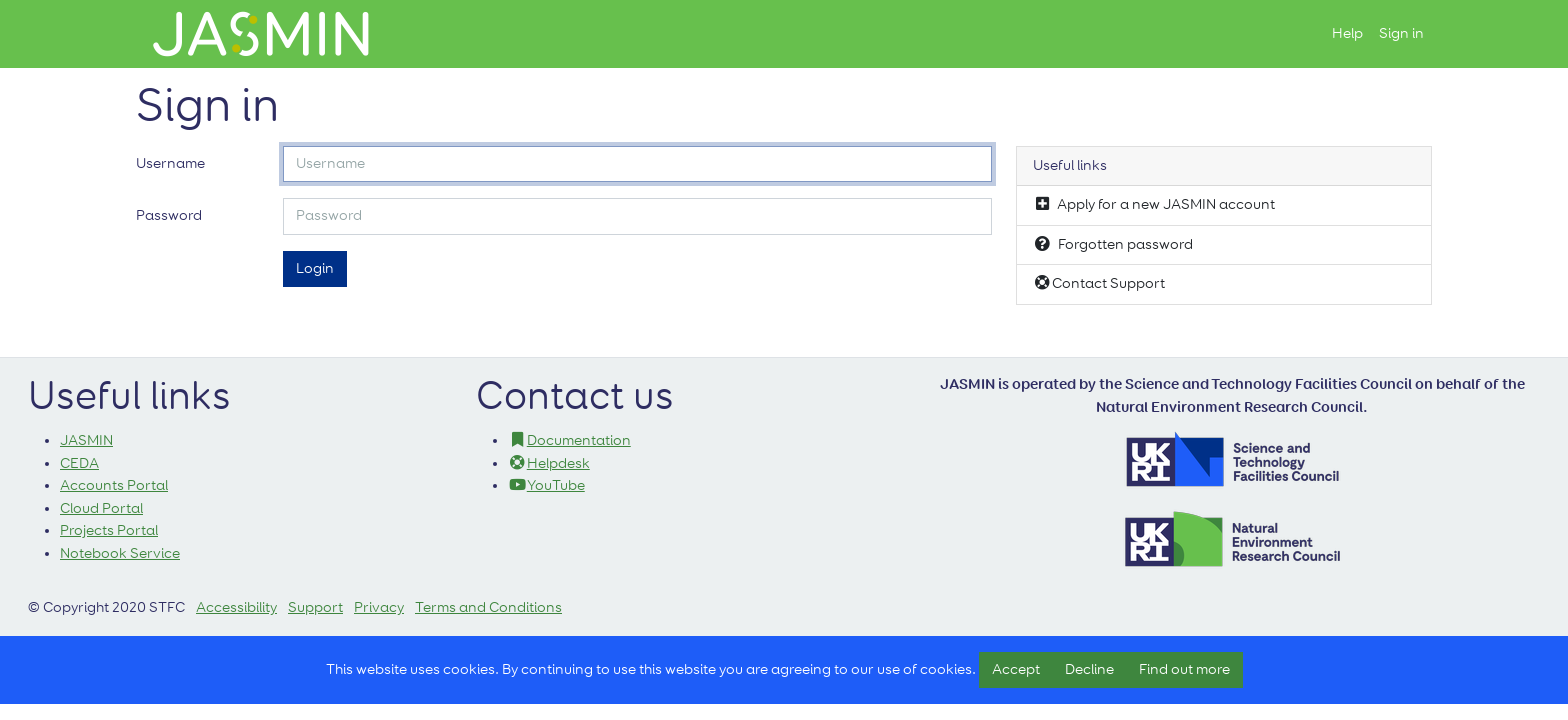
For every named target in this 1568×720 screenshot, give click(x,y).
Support (315, 607)
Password (169, 215)
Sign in (1401, 33)
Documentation (569, 440)
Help (1347, 33)
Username (170, 163)
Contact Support (1099, 283)
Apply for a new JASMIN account (1154, 204)
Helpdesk (549, 463)
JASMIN (86, 440)
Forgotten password (1113, 244)
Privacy (379, 607)
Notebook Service (120, 553)
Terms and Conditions (488, 607)
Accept (1016, 669)
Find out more (1184, 669)
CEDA (79, 463)
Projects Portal (109, 530)
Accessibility (236, 607)
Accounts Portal (114, 485)
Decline (1089, 669)
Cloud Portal (101, 508)
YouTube (546, 485)
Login (315, 268)
